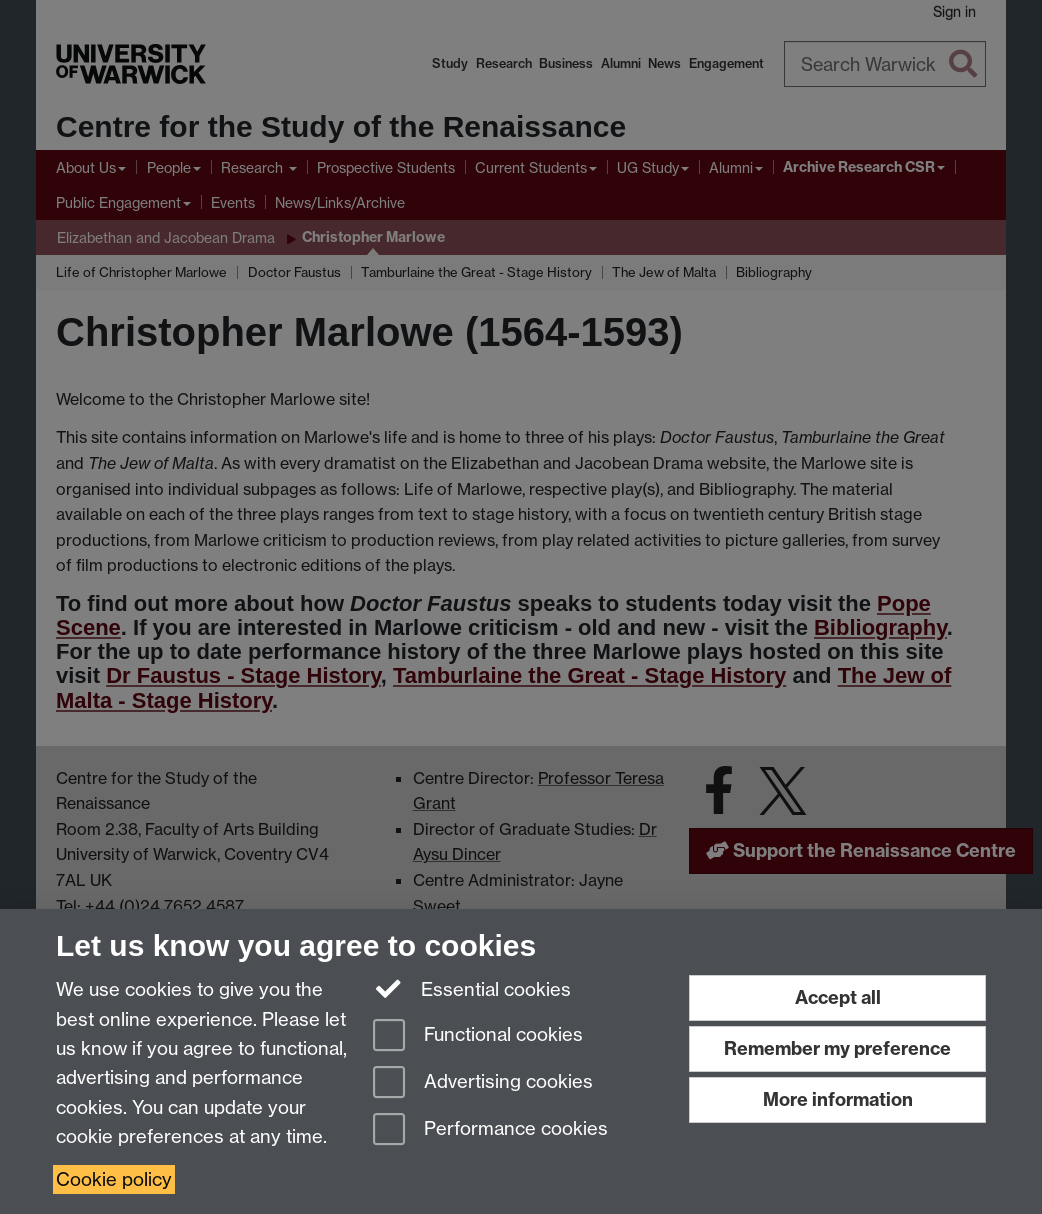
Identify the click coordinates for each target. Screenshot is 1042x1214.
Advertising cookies (483, 1083)
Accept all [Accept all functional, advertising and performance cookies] (838, 997)
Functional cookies (478, 1036)
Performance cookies (490, 1130)
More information (838, 1099)
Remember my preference (837, 1048)
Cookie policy (114, 1179)
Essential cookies (472, 988)
